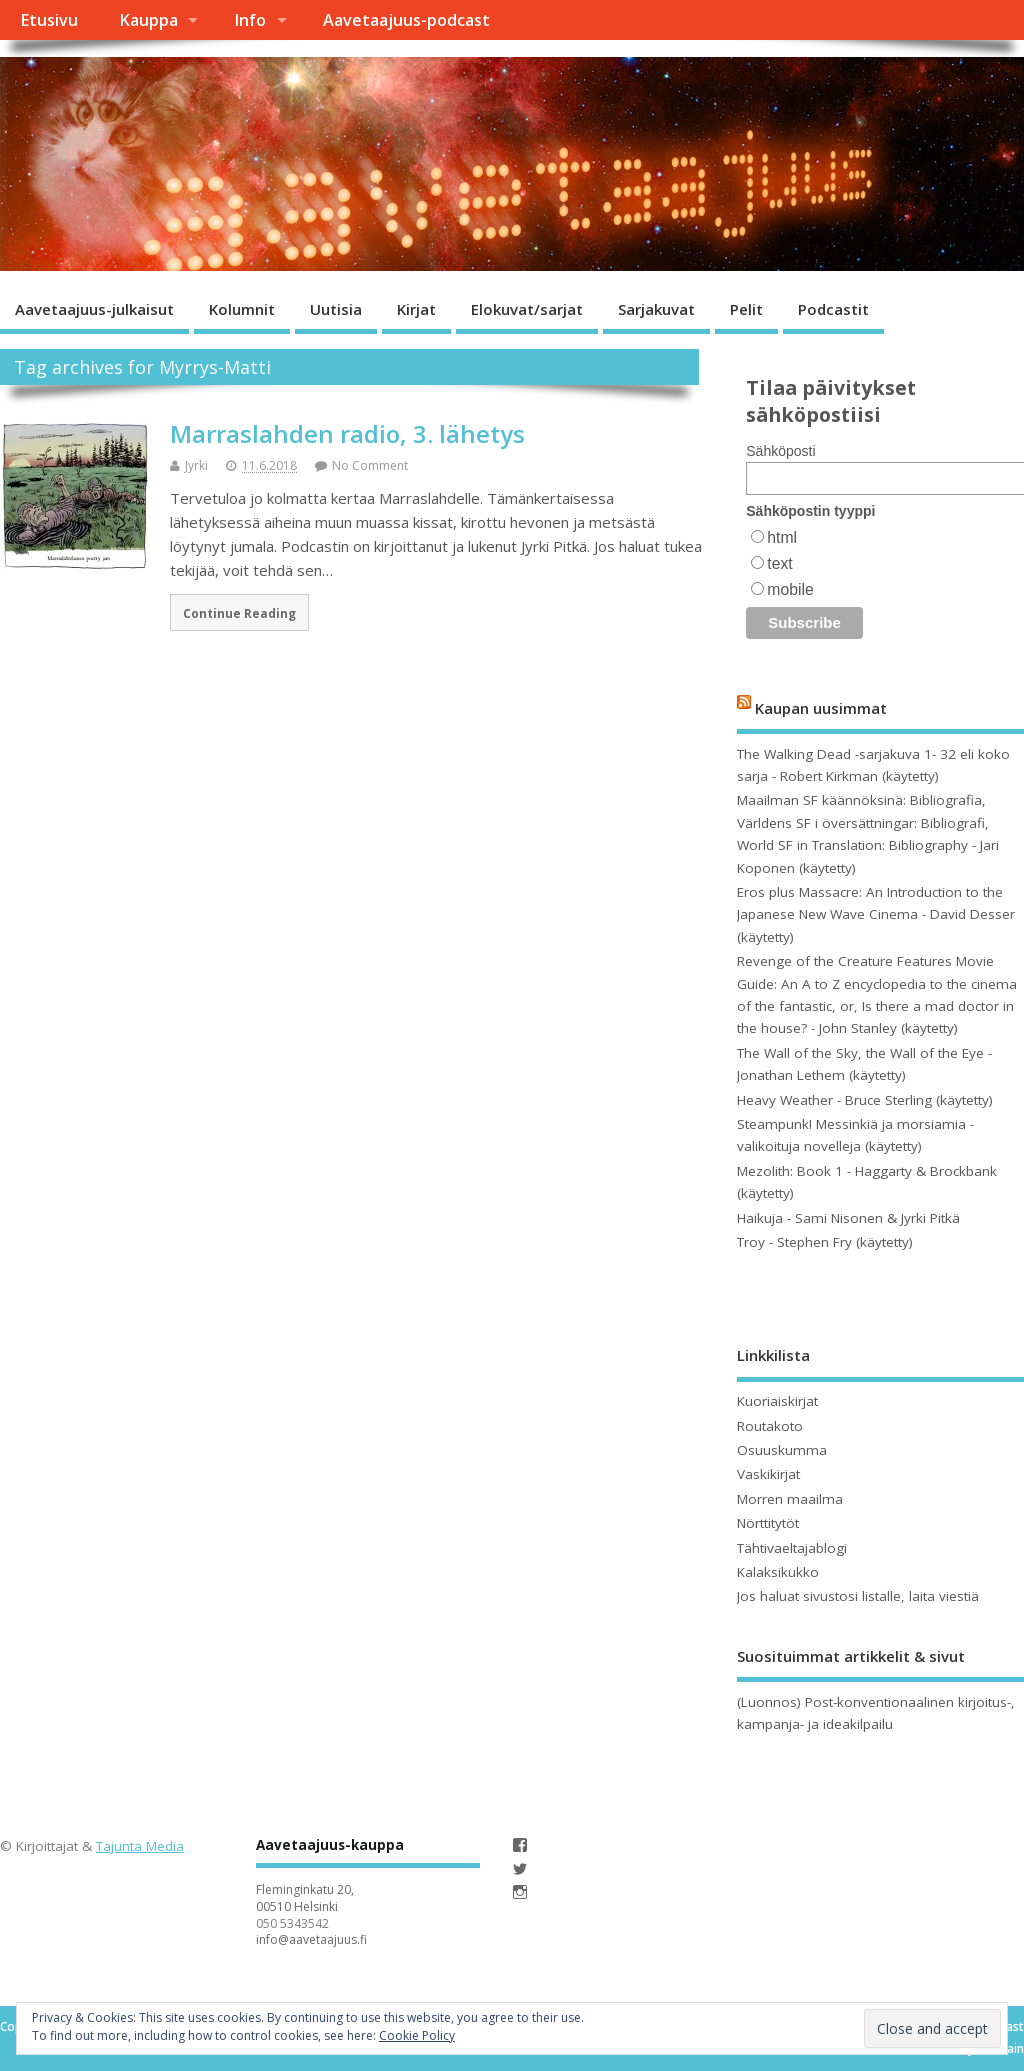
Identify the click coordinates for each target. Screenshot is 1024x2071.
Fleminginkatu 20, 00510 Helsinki (305, 1898)
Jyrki (196, 465)
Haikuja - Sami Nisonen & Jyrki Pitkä (848, 1218)
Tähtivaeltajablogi (792, 1548)
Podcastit (833, 309)
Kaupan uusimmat (821, 708)
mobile (790, 589)
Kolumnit (242, 309)
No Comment (370, 465)
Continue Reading (239, 613)
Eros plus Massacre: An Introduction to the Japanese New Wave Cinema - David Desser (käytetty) (876, 914)
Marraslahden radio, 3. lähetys (347, 433)
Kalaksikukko (778, 1572)
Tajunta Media (140, 1846)
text (779, 563)
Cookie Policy (417, 2035)
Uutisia (336, 309)
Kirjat (416, 309)
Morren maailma (790, 1499)
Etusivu (49, 20)
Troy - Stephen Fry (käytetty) (825, 1242)
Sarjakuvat (656, 309)
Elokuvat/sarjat (527, 309)
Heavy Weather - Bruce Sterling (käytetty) (865, 1100)
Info (250, 20)
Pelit (746, 309)
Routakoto (770, 1426)
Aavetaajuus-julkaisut (94, 309)
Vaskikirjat (768, 1474)
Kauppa (148, 20)
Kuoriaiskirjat (777, 1401)
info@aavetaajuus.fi (311, 1939)
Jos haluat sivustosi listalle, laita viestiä (858, 1596)
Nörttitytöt (768, 1523)
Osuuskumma (782, 1450)
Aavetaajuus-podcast (406, 20)
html (782, 537)
